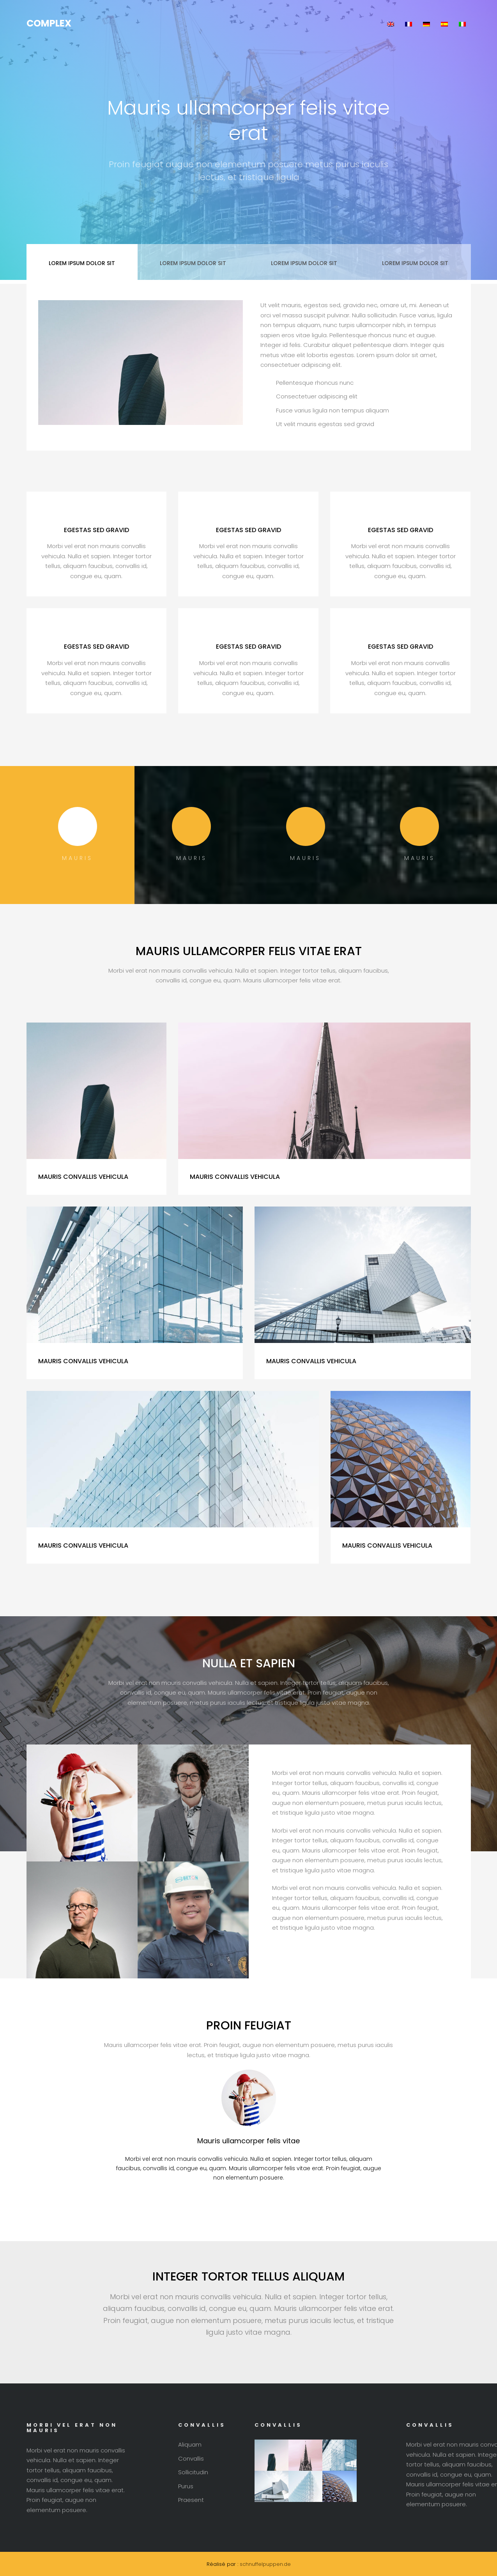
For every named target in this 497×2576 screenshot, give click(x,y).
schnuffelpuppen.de (265, 2564)
